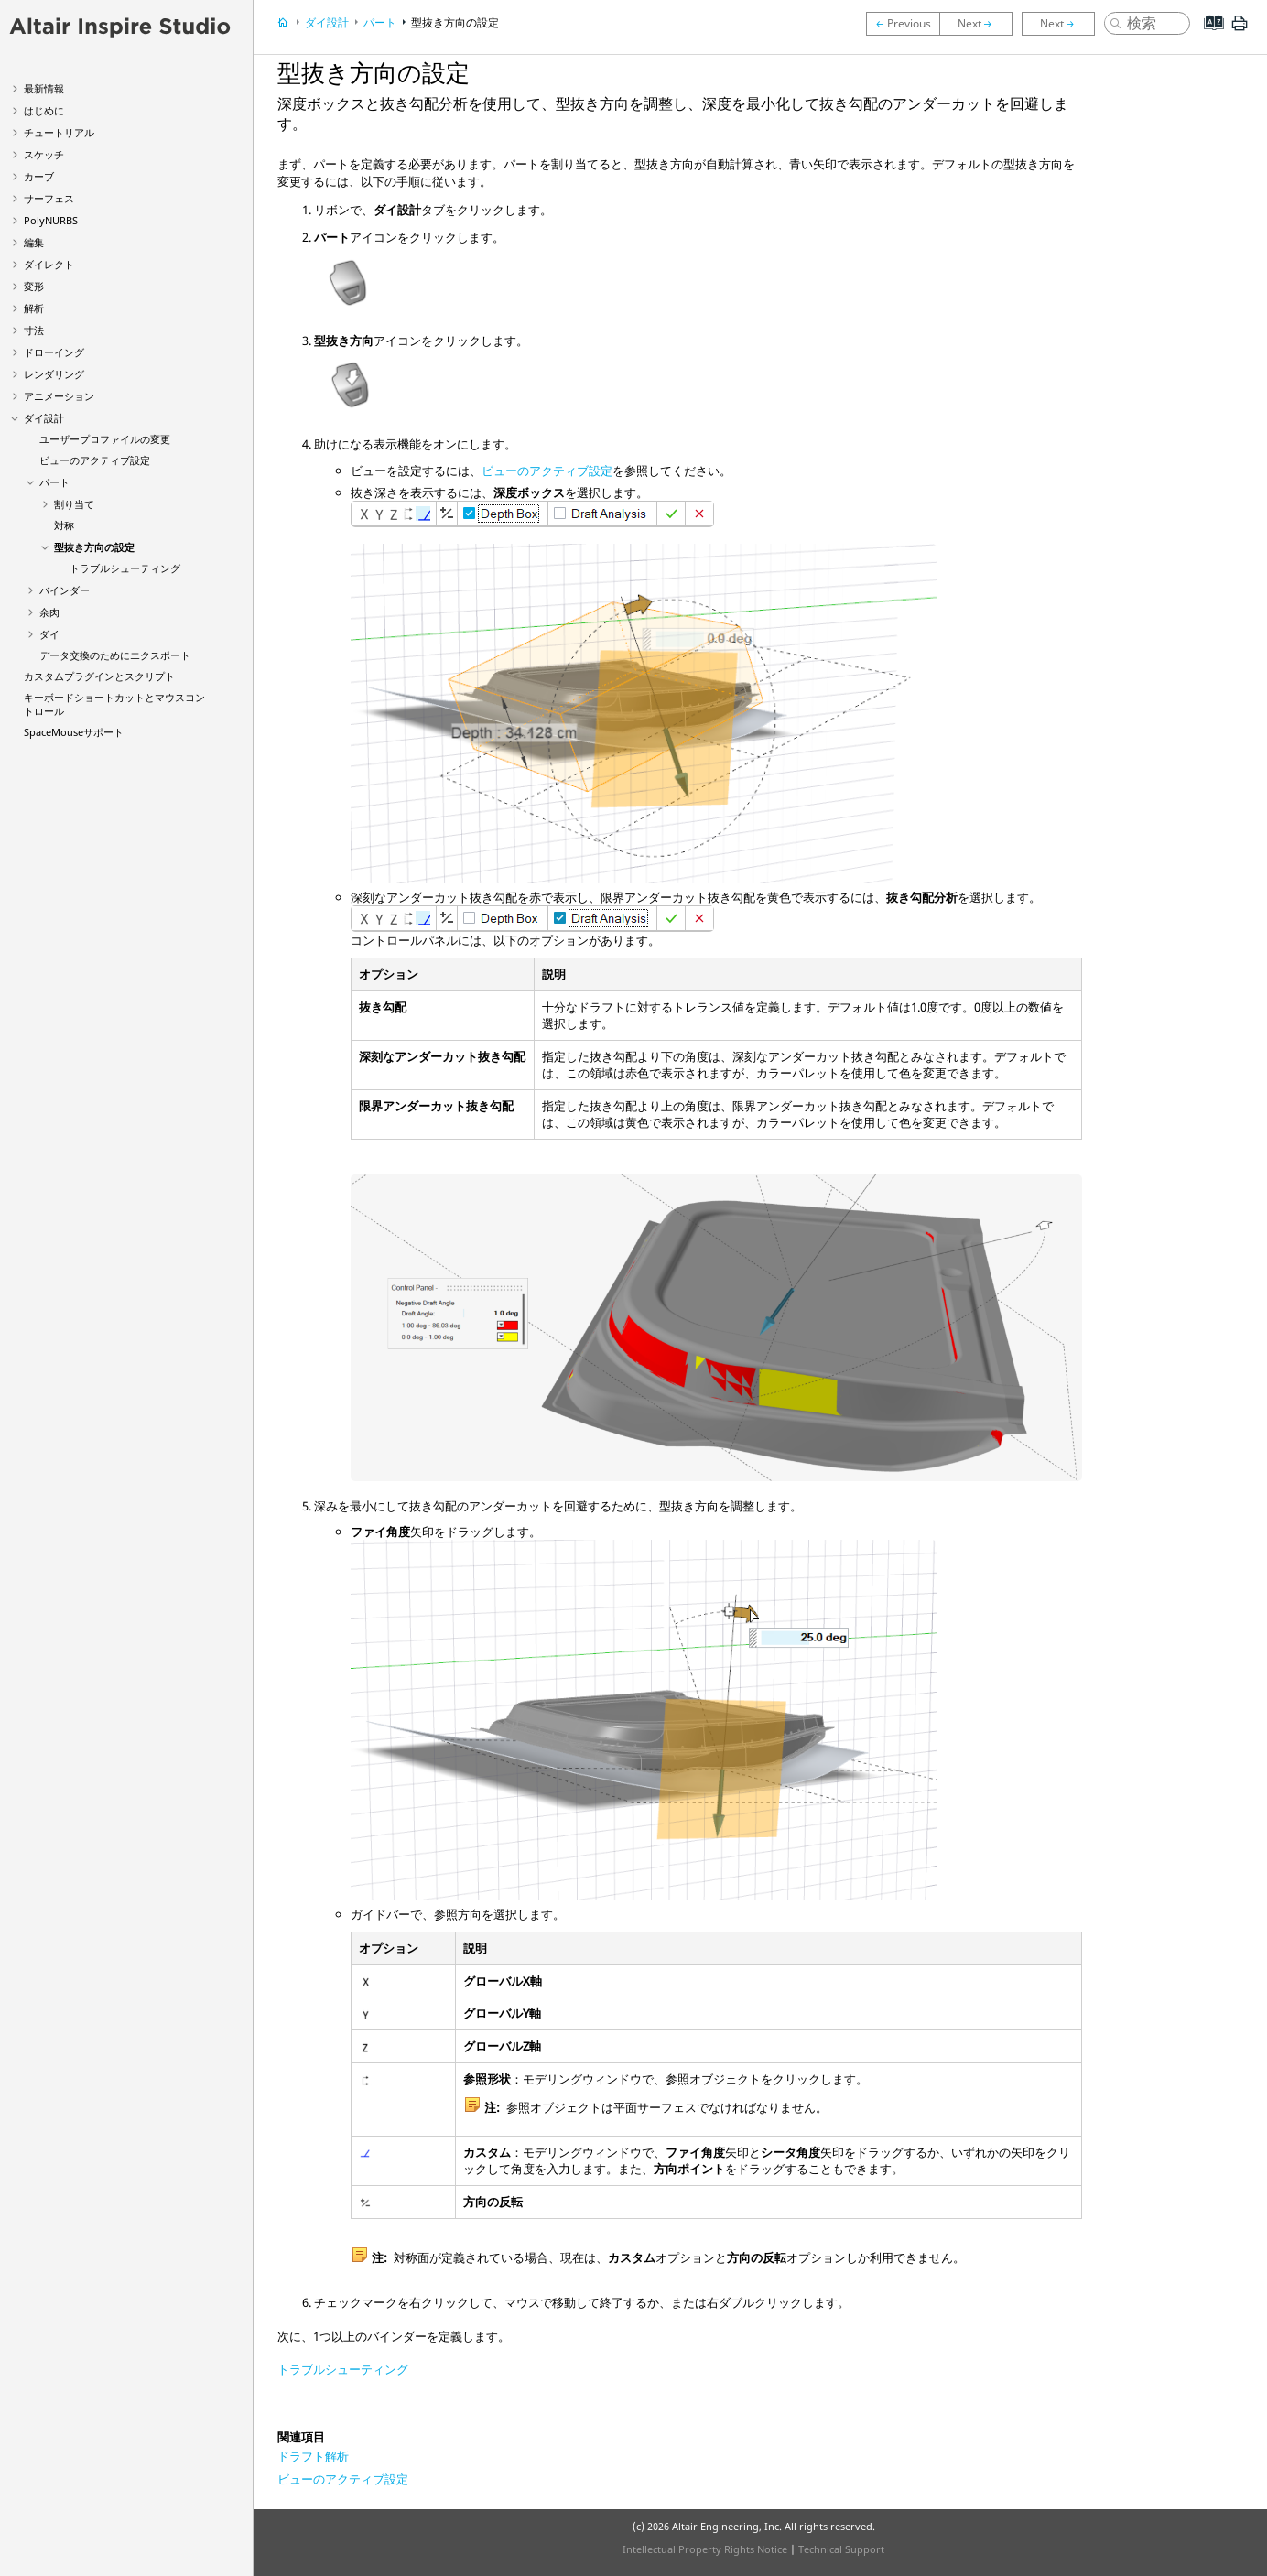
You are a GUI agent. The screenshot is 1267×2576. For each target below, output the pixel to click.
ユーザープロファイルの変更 (104, 439)
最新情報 (44, 88)
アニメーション (59, 396)
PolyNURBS (51, 220)
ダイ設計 (44, 418)
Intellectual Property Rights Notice (705, 2549)
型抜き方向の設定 (94, 547)
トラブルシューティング (125, 568)
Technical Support (841, 2549)
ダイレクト (49, 264)
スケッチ (44, 154)
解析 (34, 308)
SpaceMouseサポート (74, 732)
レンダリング (54, 374)
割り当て (74, 504)
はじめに (44, 110)
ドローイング (54, 352)
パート (54, 482)
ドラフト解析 (313, 2456)
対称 (64, 525)
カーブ (39, 176)
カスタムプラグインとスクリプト (99, 676)
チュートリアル (59, 132)
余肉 (49, 612)
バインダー (64, 590)
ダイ (49, 634)
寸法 (34, 330)
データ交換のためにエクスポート (114, 655)
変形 (34, 286)
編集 (34, 242)
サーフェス (49, 198)
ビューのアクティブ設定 (94, 460)
